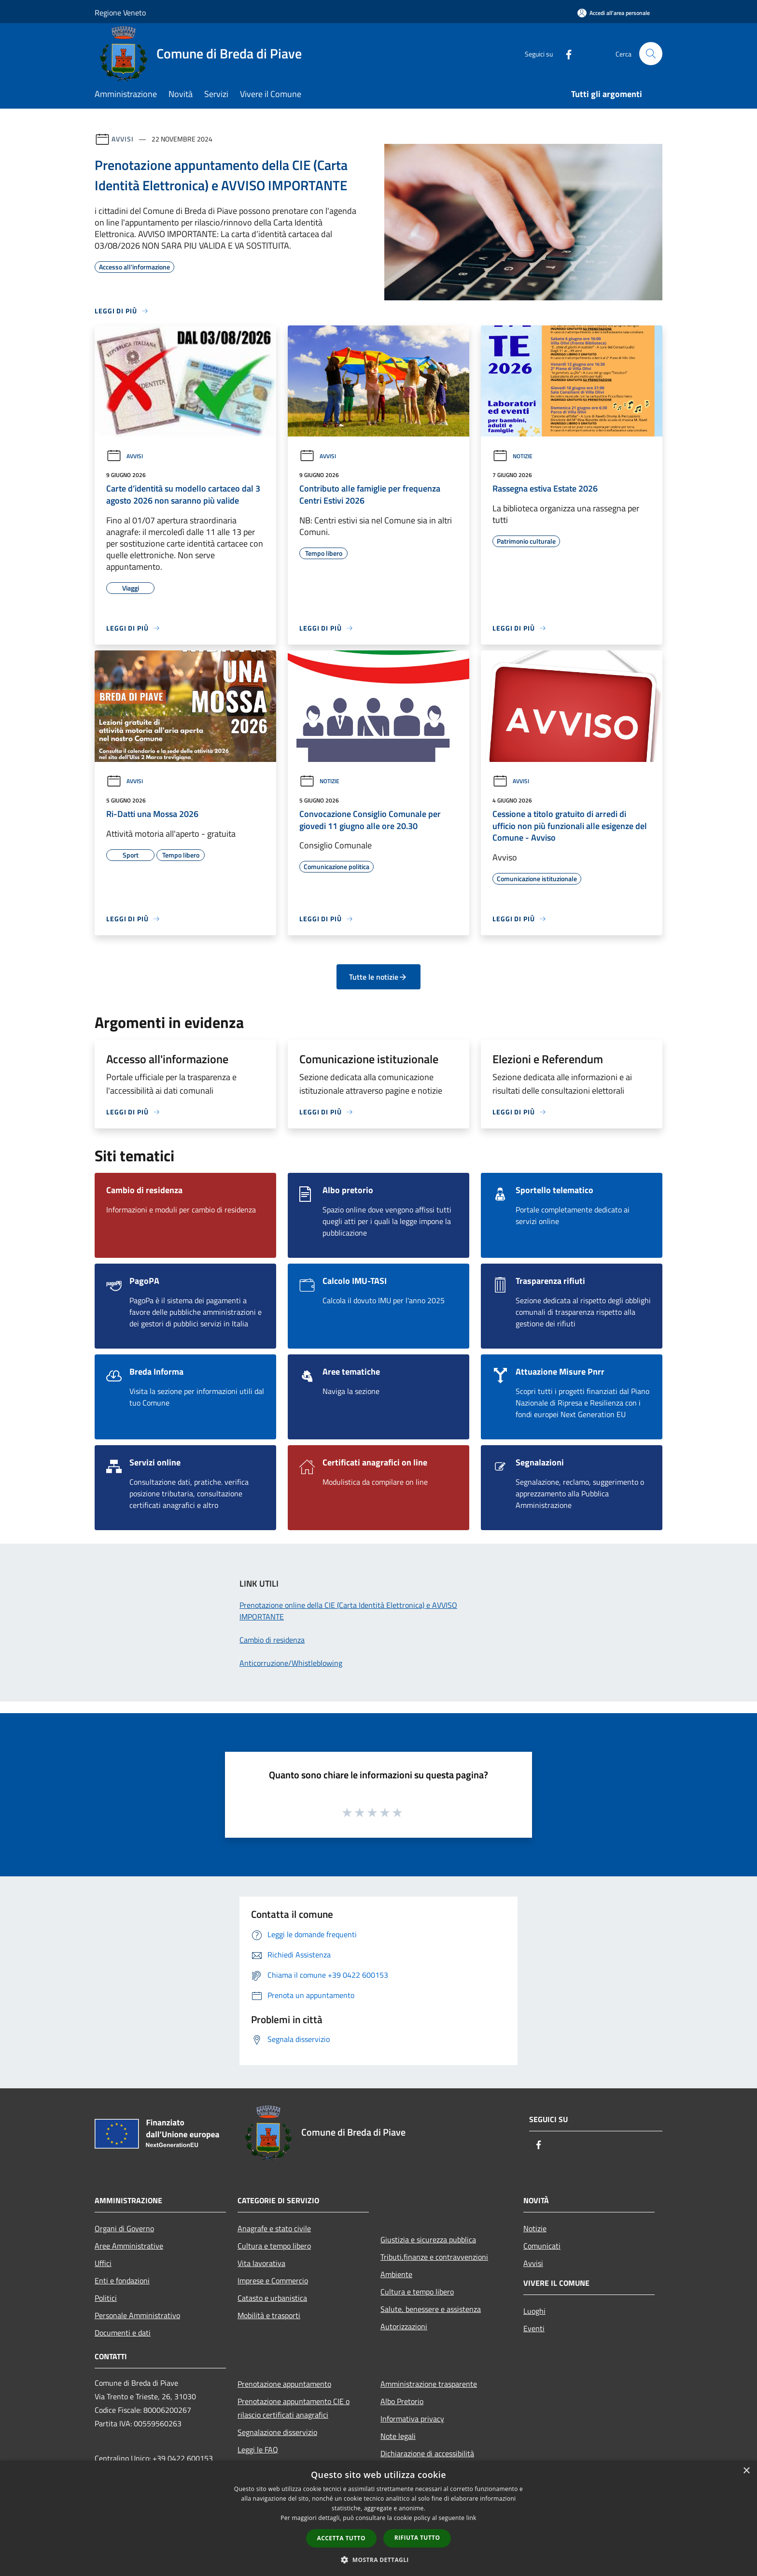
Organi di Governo (124, 2228)
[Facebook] (565, 53)
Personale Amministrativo (137, 2315)
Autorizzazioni (403, 2326)
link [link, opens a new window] (471, 2518)
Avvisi (122, 139)
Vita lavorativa (261, 2263)
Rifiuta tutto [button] (417, 2538)
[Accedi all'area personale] (613, 12)
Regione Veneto (120, 12)
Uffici (103, 2263)
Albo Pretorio (401, 2401)
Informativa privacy (412, 2418)
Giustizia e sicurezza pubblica (428, 2239)
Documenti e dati (123, 2332)
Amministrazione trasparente (428, 2384)
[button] (378, 2559)
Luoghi (534, 2311)
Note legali (398, 2436)
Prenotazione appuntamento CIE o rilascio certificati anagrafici (294, 2408)
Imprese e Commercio (273, 2280)
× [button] (746, 2471)
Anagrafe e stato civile (274, 2228)
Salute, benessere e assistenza (430, 2309)
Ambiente (396, 2274)
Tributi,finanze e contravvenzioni (434, 2257)
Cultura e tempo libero (274, 2246)
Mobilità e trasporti (269, 2315)
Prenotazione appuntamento (284, 2384)
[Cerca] (650, 53)
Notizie (512, 456)
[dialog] (378, 2518)
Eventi (534, 2328)
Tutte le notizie (378, 977)
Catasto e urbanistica (272, 2298)
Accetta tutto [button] (341, 2538)
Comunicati (542, 2246)
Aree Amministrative (129, 2246)
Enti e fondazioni (122, 2280)
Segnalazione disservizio (277, 2432)
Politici (106, 2298)
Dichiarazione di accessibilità (427, 2453)
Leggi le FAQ (258, 2449)
